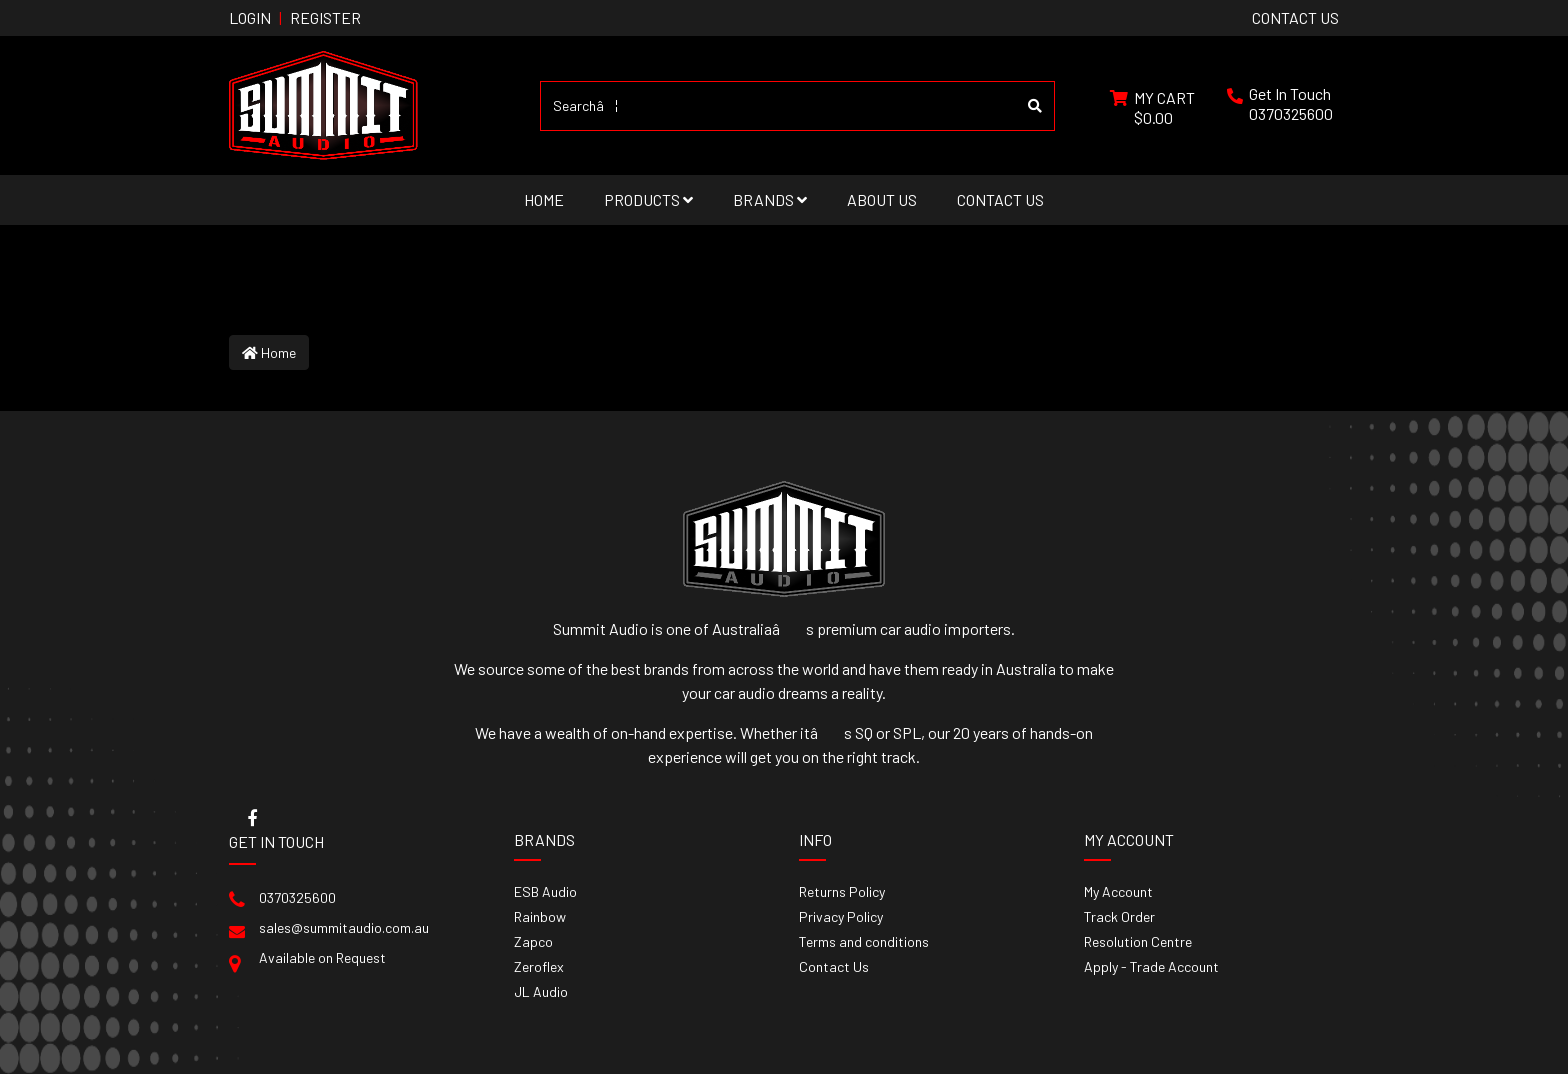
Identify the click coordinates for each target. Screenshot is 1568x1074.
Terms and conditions (864, 941)
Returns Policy (842, 891)
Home (544, 199)
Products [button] (648, 199)
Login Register (295, 17)
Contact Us (1000, 199)
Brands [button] (770, 199)
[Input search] (778, 106)
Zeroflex (539, 966)
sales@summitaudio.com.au (344, 927)
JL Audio (541, 991)
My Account (1118, 891)
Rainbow (540, 916)
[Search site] (1035, 106)
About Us (882, 199)
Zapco (533, 941)
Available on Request (322, 957)
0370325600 (1291, 113)
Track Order (1119, 916)
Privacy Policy (841, 916)
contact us (1295, 17)
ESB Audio (545, 891)
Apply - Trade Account (1151, 966)
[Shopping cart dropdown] (1152, 106)
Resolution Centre (1138, 941)
